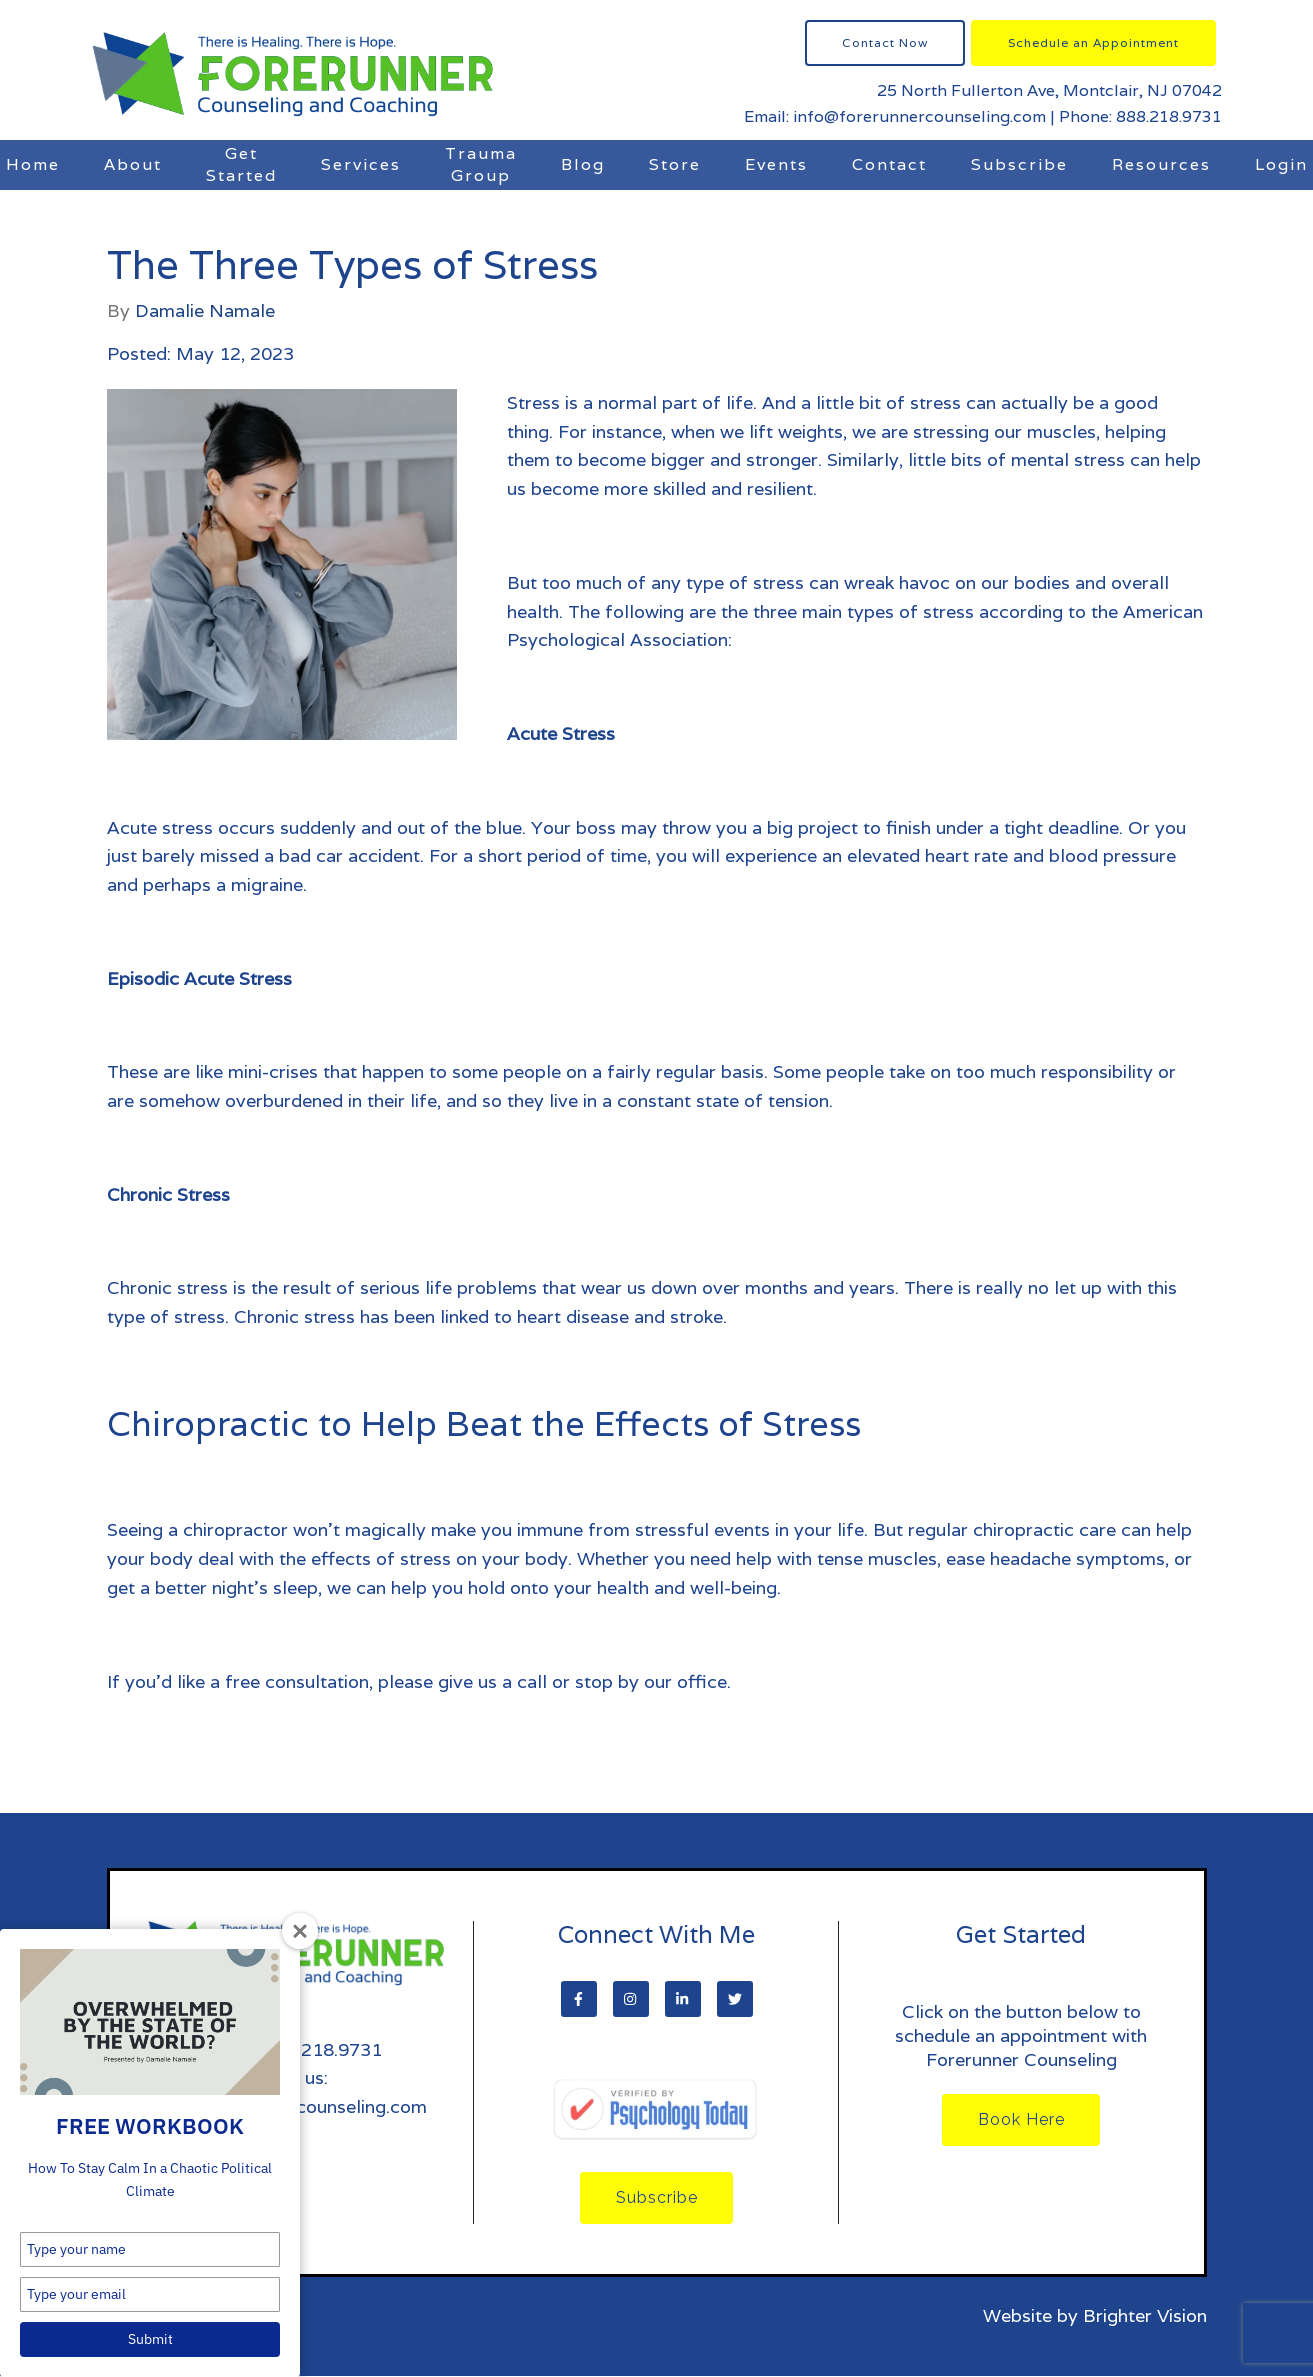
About (133, 164)
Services (361, 164)
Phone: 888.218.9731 (1140, 116)
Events (776, 164)
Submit (150, 2339)
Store (675, 164)
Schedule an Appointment (1093, 42)
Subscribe (1019, 164)
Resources (1161, 164)
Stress (533, 402)
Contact (889, 164)
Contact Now (885, 42)
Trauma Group (481, 164)
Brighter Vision (1145, 2316)
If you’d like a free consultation (238, 1681)
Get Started (241, 164)
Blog (583, 164)
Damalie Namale (205, 311)
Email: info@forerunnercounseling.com (895, 116)
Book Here (1021, 2120)
